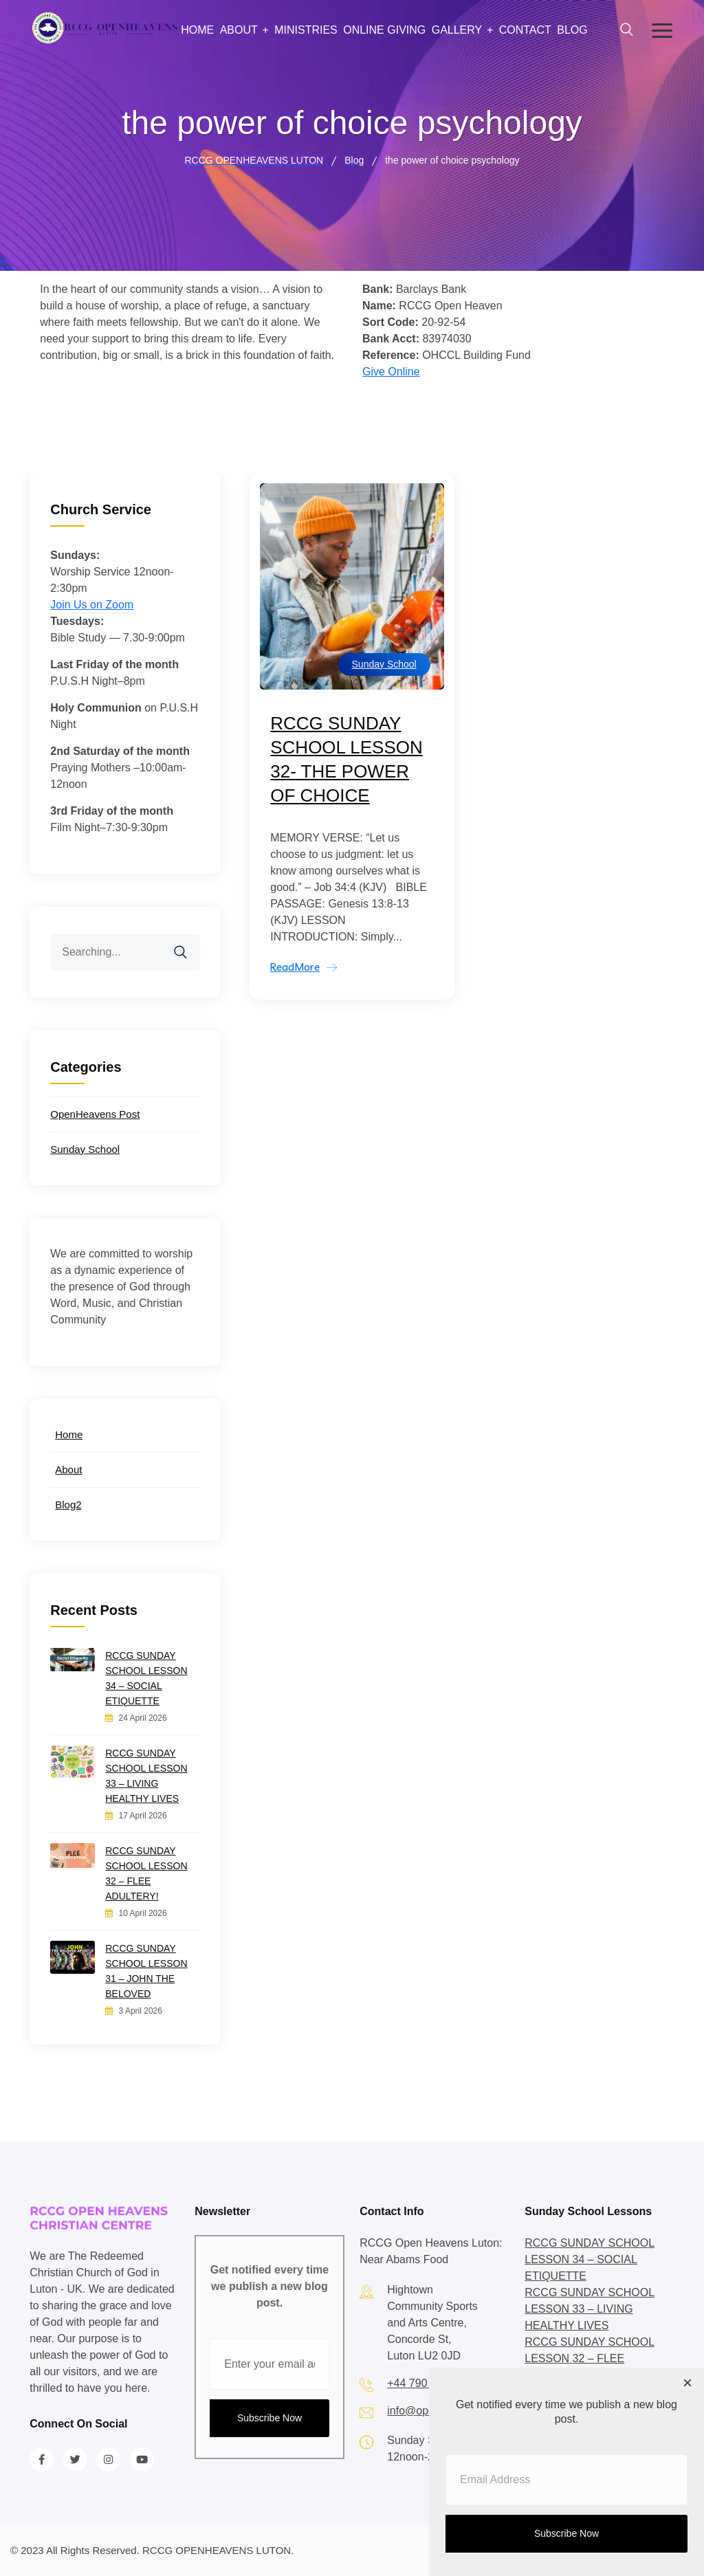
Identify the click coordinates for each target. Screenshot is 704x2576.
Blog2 (68, 1504)
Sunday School (384, 664)
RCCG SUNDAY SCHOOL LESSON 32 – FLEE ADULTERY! (146, 1873)
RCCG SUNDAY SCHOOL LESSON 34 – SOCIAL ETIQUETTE (146, 1678)
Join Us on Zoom (91, 604)
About (239, 30)
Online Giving (384, 30)
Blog (572, 30)
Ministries (306, 30)
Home (197, 30)
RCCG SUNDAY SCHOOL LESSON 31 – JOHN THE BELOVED (146, 1971)
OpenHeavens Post (95, 1114)
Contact (525, 30)
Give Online (391, 371)
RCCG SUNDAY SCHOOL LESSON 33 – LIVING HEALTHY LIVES (146, 1776)
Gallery (457, 30)
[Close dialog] (687, 2384)
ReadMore (295, 966)
